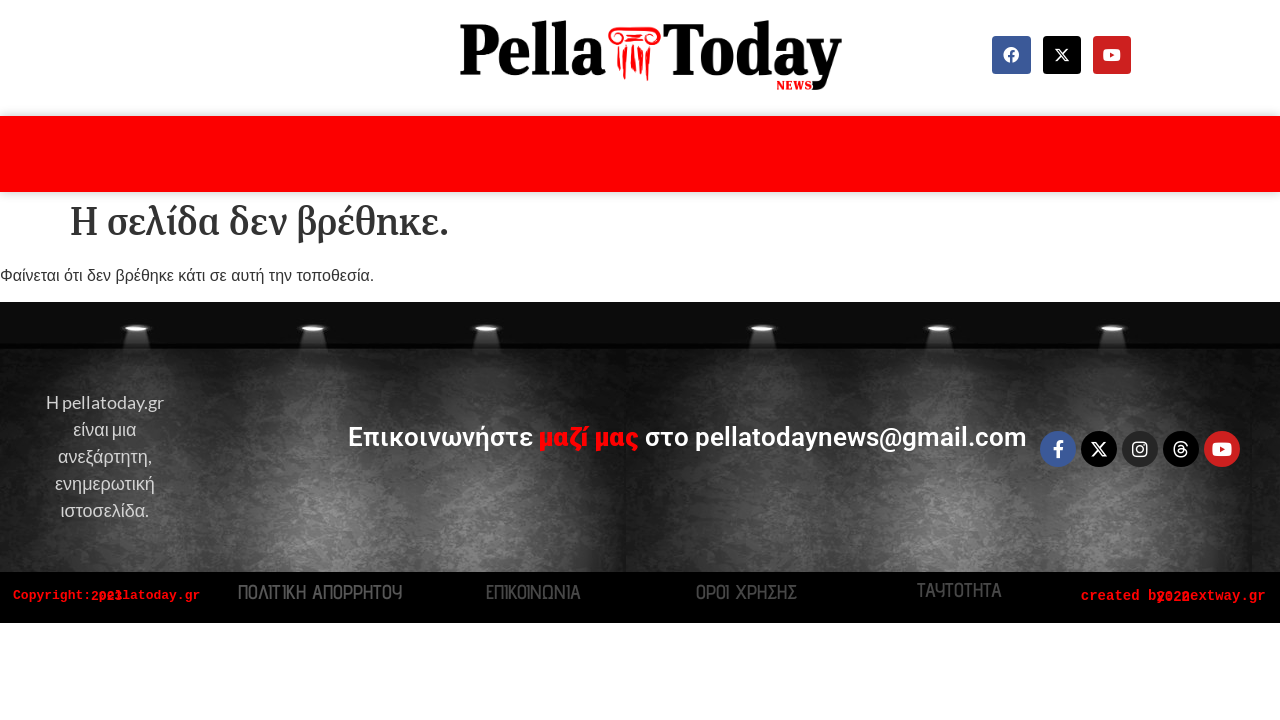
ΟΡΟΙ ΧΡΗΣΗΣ (746, 592)
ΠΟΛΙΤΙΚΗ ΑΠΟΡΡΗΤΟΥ (320, 592)
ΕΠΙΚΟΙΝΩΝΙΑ (533, 592)
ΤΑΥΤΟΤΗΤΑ (959, 590)
